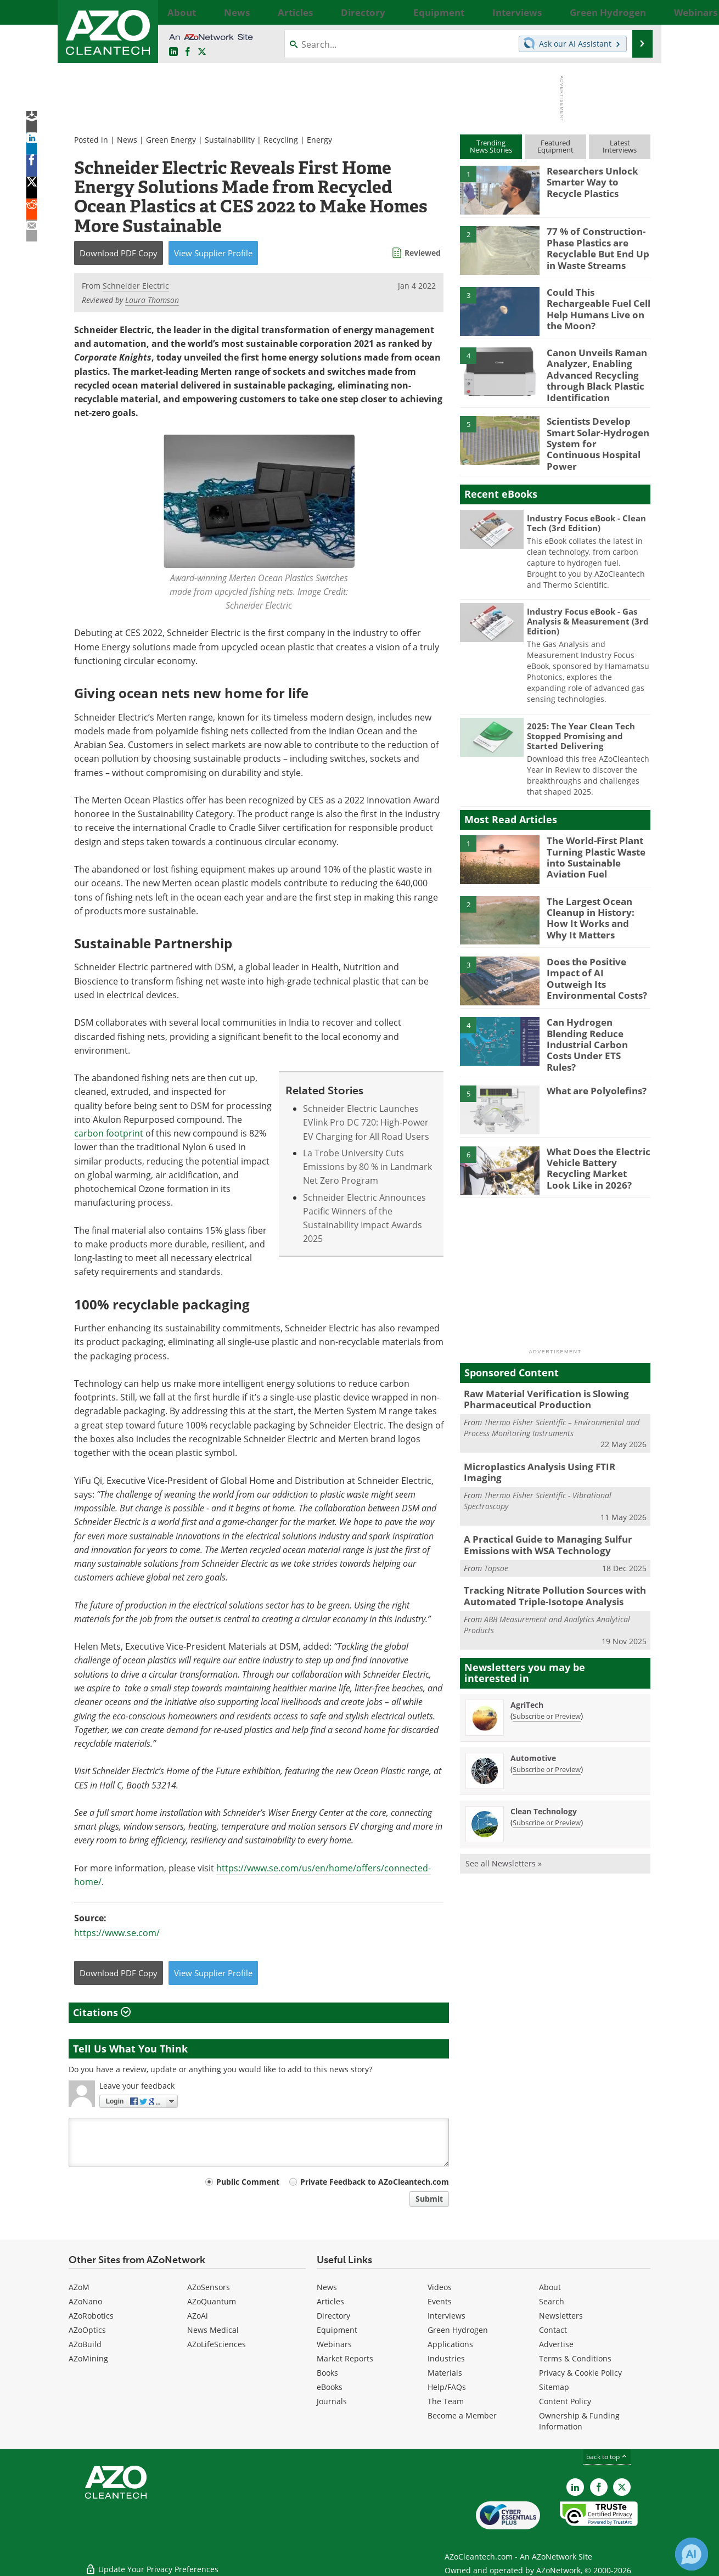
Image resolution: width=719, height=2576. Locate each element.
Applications (450, 2344)
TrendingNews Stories (491, 146)
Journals (332, 2401)
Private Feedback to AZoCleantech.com (374, 2181)
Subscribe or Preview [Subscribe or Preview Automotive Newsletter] (547, 1726)
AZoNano (85, 2301)
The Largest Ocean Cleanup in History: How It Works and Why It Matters (597, 901)
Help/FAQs (447, 2387)
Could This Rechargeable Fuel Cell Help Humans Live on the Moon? (598, 301)
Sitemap (554, 2387)
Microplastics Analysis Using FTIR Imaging (549, 1440)
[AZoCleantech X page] (622, 2487)
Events (440, 2301)
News (127, 139)
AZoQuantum (211, 2301)
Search (551, 2301)
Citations (102, 2012)
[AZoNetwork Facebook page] (187, 52)
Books (327, 2372)
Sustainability (230, 139)
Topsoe (496, 1527)
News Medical (213, 2330)
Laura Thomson (152, 300)
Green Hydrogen (458, 2330)
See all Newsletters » (503, 1820)
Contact (553, 2330)
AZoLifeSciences (216, 2344)
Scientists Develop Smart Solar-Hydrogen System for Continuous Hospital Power (598, 429)
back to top (607, 2456)
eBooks (329, 2387)
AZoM (79, 2287)
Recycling (280, 139)
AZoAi (197, 2315)
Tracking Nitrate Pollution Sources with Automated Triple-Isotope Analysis (546, 1554)
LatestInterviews (620, 146)
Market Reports (345, 2358)
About (550, 2287)
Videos (440, 2287)
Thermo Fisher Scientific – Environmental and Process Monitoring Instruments (551, 1402)
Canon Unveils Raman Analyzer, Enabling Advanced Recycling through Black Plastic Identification (592, 372)
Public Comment (247, 2181)
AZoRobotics (91, 2315)
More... (638, 12)
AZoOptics (87, 2330)
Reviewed (423, 253)
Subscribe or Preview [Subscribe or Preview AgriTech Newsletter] (547, 1673)
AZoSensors (208, 2287)
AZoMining (88, 2358)
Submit (429, 2198)
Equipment (337, 2330)
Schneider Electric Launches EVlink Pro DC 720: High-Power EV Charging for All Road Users (366, 1123)
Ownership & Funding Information (579, 2421)
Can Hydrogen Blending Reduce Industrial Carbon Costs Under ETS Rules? (596, 1022)
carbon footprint (108, 1133)
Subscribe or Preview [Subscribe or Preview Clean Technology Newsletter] (547, 1779)
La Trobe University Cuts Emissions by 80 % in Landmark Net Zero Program (367, 1167)
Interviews (446, 2315)
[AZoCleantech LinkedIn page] (173, 52)
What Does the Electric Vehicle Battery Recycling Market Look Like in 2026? (594, 1143)
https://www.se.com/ (117, 1933)
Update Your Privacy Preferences (151, 2562)
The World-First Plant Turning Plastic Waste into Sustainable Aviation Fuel (592, 840)
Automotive (533, 1714)
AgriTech (526, 1661)
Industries (446, 2358)
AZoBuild (85, 2344)
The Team (446, 2401)
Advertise (556, 2344)
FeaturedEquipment (555, 146)
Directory (333, 2315)
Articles (330, 2301)
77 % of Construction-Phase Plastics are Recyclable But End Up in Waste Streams (598, 246)
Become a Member (462, 2415)
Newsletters (561, 2315)
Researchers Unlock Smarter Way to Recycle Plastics (596, 180)
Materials (445, 2372)
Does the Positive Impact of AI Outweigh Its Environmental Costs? (598, 956)
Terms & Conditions (575, 2358)
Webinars (334, 2344)
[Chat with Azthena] (691, 2554)
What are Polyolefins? (591, 1067)
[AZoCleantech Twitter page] (202, 52)
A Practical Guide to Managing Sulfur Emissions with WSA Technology (540, 1505)
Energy (319, 139)
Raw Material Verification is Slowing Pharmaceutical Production (538, 1375)
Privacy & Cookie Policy (580, 2372)
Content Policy (565, 2401)
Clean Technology (543, 1768)
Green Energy (171, 139)
